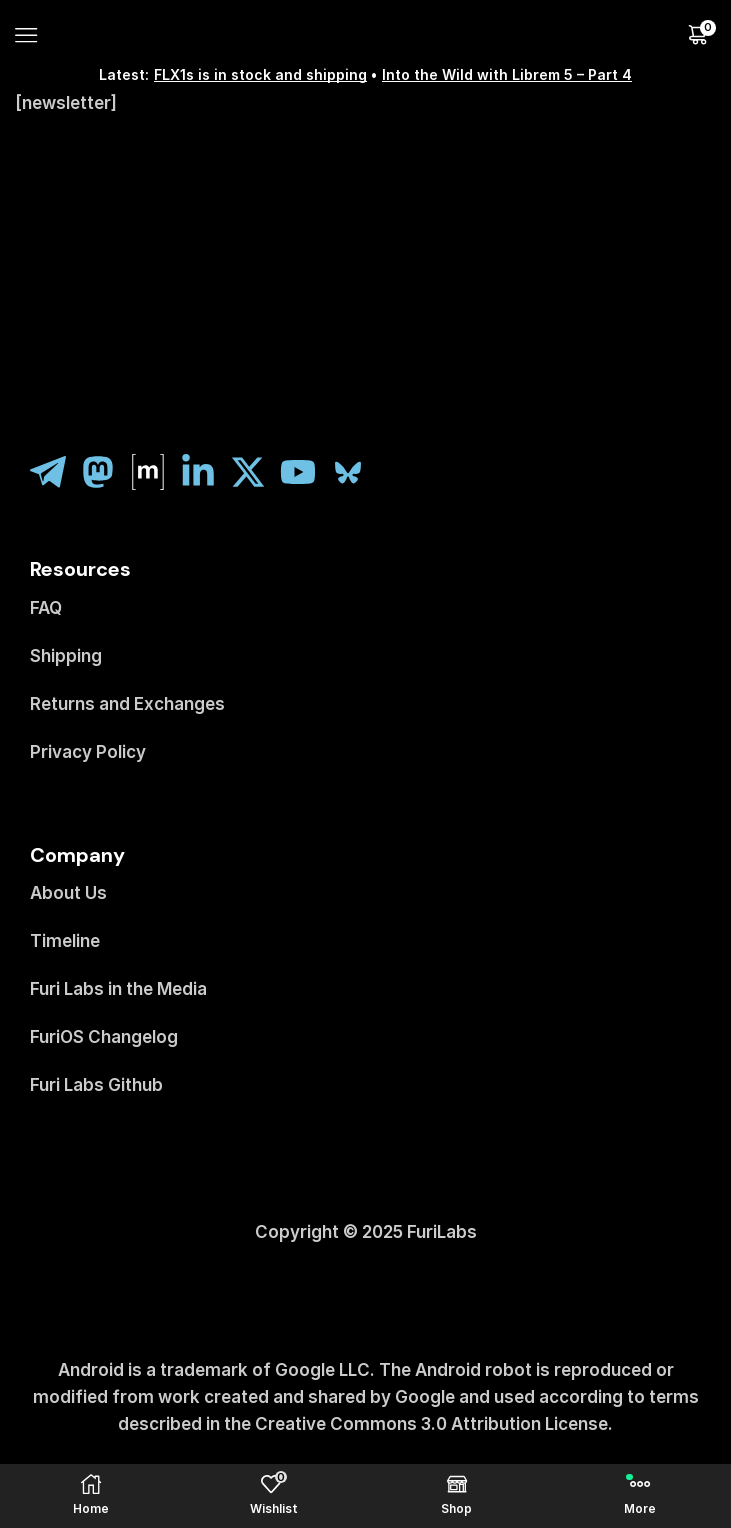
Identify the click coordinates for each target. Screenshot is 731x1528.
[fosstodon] (105, 471)
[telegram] (55, 471)
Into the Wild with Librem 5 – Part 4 (507, 74)
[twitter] (255, 471)
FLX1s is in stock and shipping (260, 74)
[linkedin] (205, 471)
